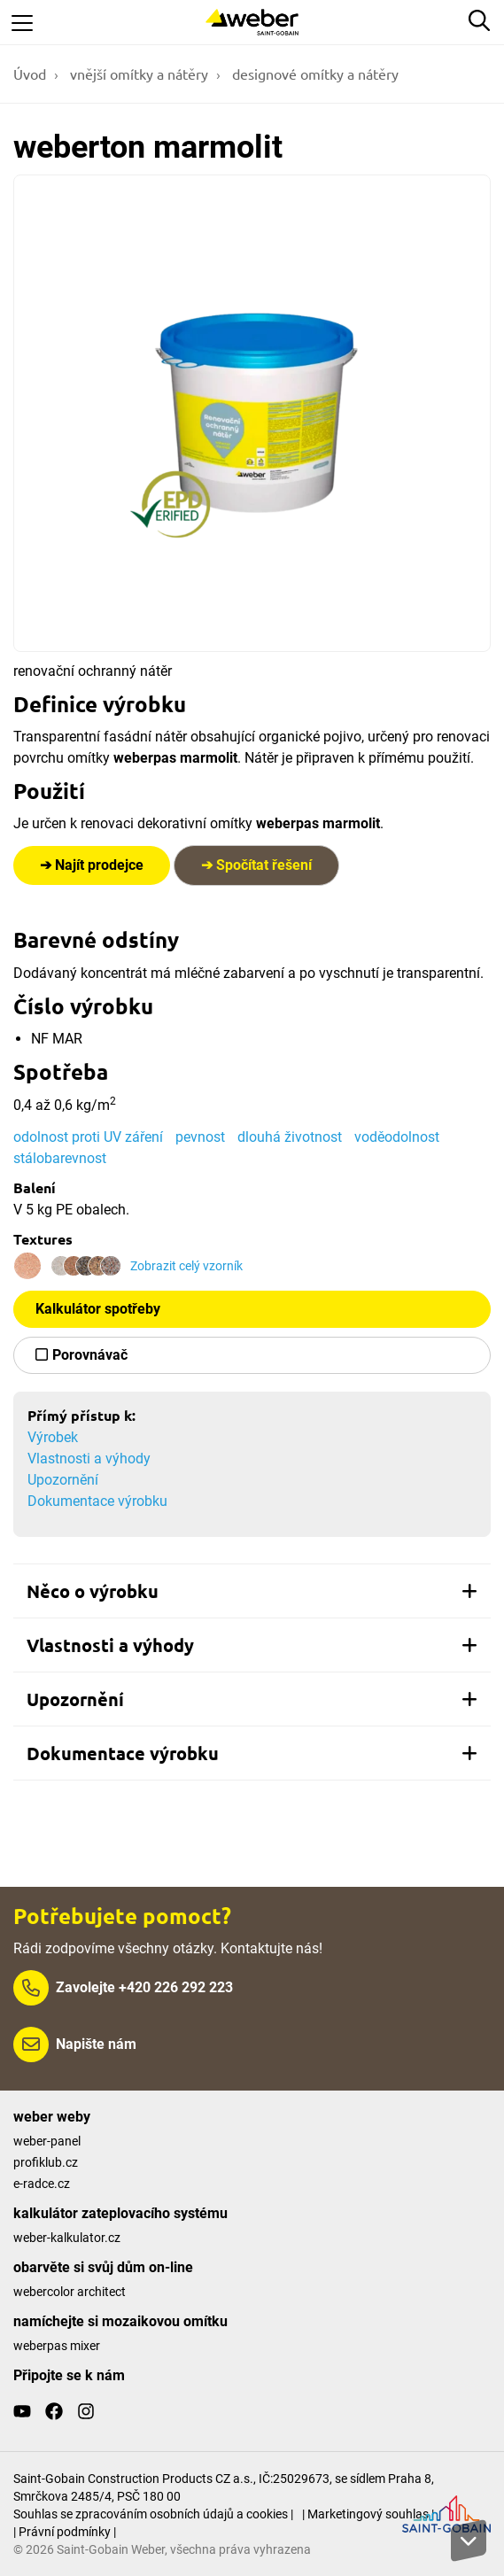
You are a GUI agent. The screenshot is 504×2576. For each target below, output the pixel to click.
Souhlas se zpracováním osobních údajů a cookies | (153, 2514)
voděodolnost (396, 1137)
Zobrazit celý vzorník (186, 1266)
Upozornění (62, 1479)
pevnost (200, 1137)
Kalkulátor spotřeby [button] (97, 1308)
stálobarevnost (59, 1158)
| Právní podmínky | (64, 2532)
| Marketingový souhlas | (368, 2514)
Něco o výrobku (252, 1590)
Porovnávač (90, 1354)
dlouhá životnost (289, 1137)
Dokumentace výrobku (97, 1501)
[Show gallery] (252, 413)
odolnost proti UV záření (88, 1137)
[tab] (252, 1591)
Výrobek (52, 1437)
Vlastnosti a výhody (89, 1458)
